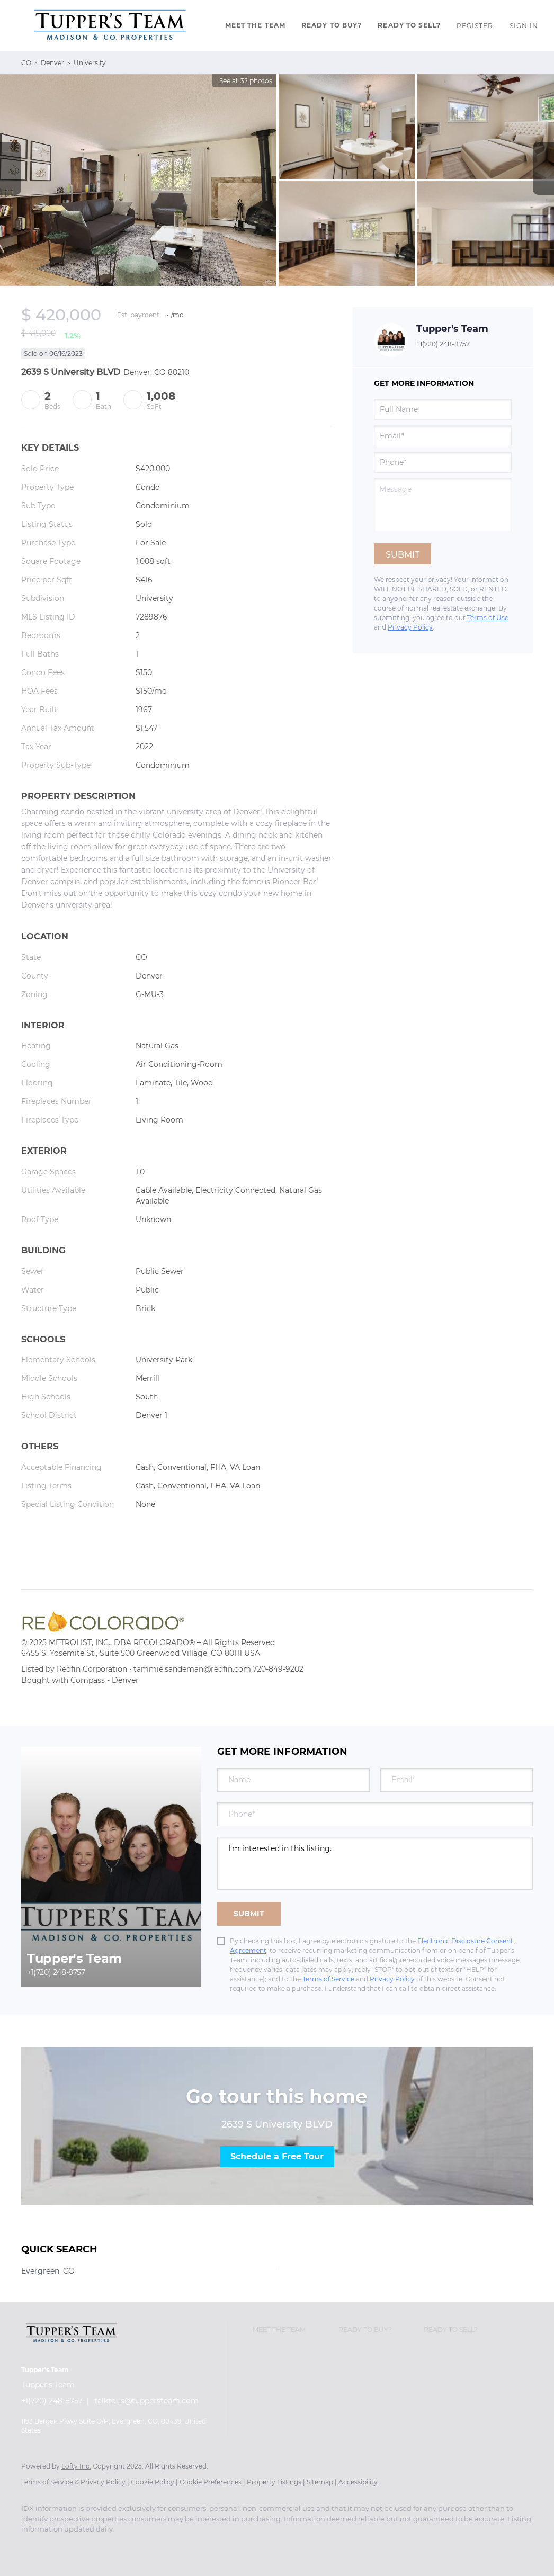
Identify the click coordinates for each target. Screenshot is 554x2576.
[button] (109, 25)
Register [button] (475, 26)
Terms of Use (487, 618)
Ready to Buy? (331, 25)
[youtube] (156, 2547)
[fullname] (443, 409)
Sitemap (320, 2482)
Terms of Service (328, 1979)
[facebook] (34, 2547)
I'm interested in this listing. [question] (375, 1863)
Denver (52, 63)
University (90, 63)
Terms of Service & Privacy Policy (73, 2482)
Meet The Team (255, 25)
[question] (443, 504)
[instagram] (126, 2547)
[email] (443, 435)
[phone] (443, 462)
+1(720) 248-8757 (443, 344)
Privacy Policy (410, 627)
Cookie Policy (152, 2482)
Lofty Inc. (76, 2466)
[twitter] (64, 2547)
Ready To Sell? (409, 25)
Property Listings (274, 2482)
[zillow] (95, 2547)
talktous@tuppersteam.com (146, 2401)
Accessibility (358, 2482)
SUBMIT (249, 1913)
